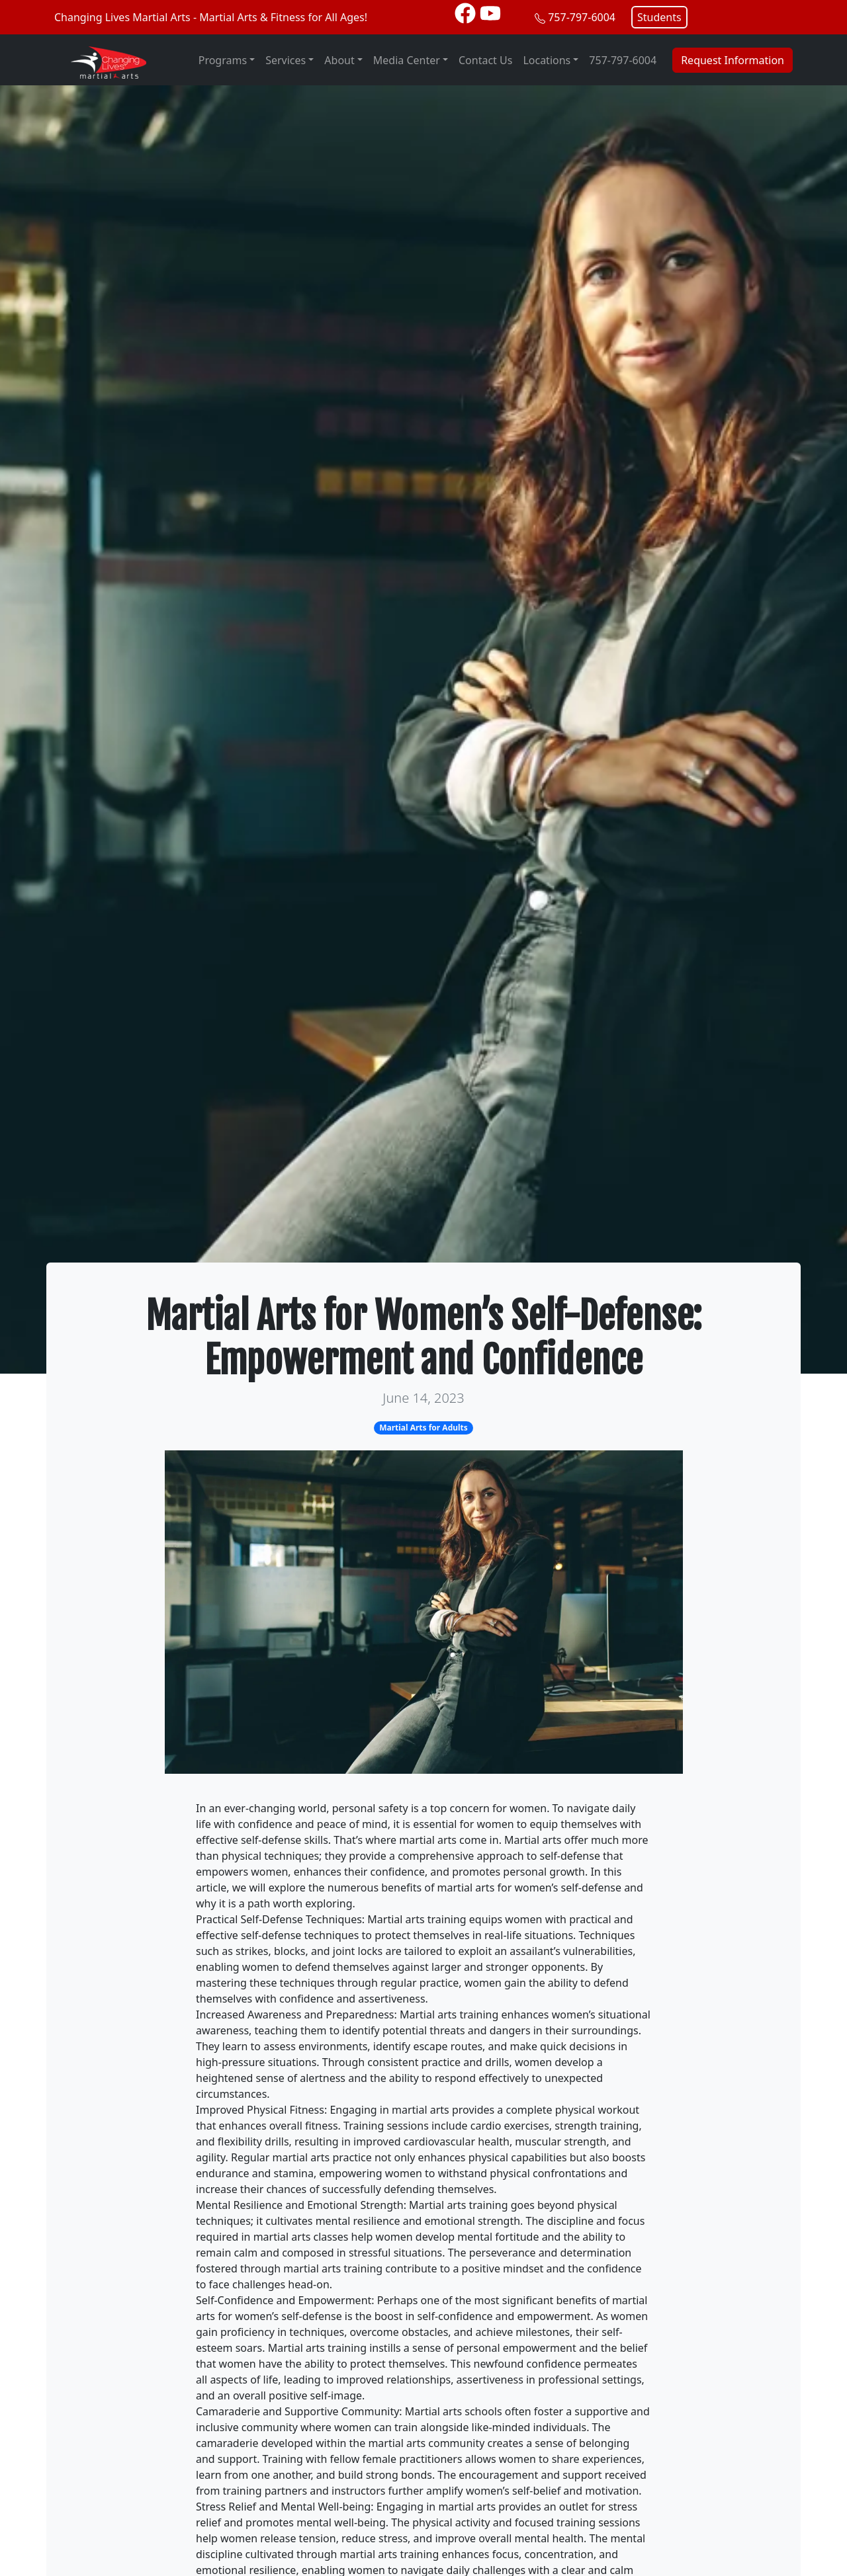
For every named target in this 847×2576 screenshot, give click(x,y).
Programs (223, 60)
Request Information (732, 60)
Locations (546, 60)
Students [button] (659, 17)
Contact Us (485, 60)
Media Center (406, 60)
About (339, 60)
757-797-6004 (581, 17)
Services (285, 60)
